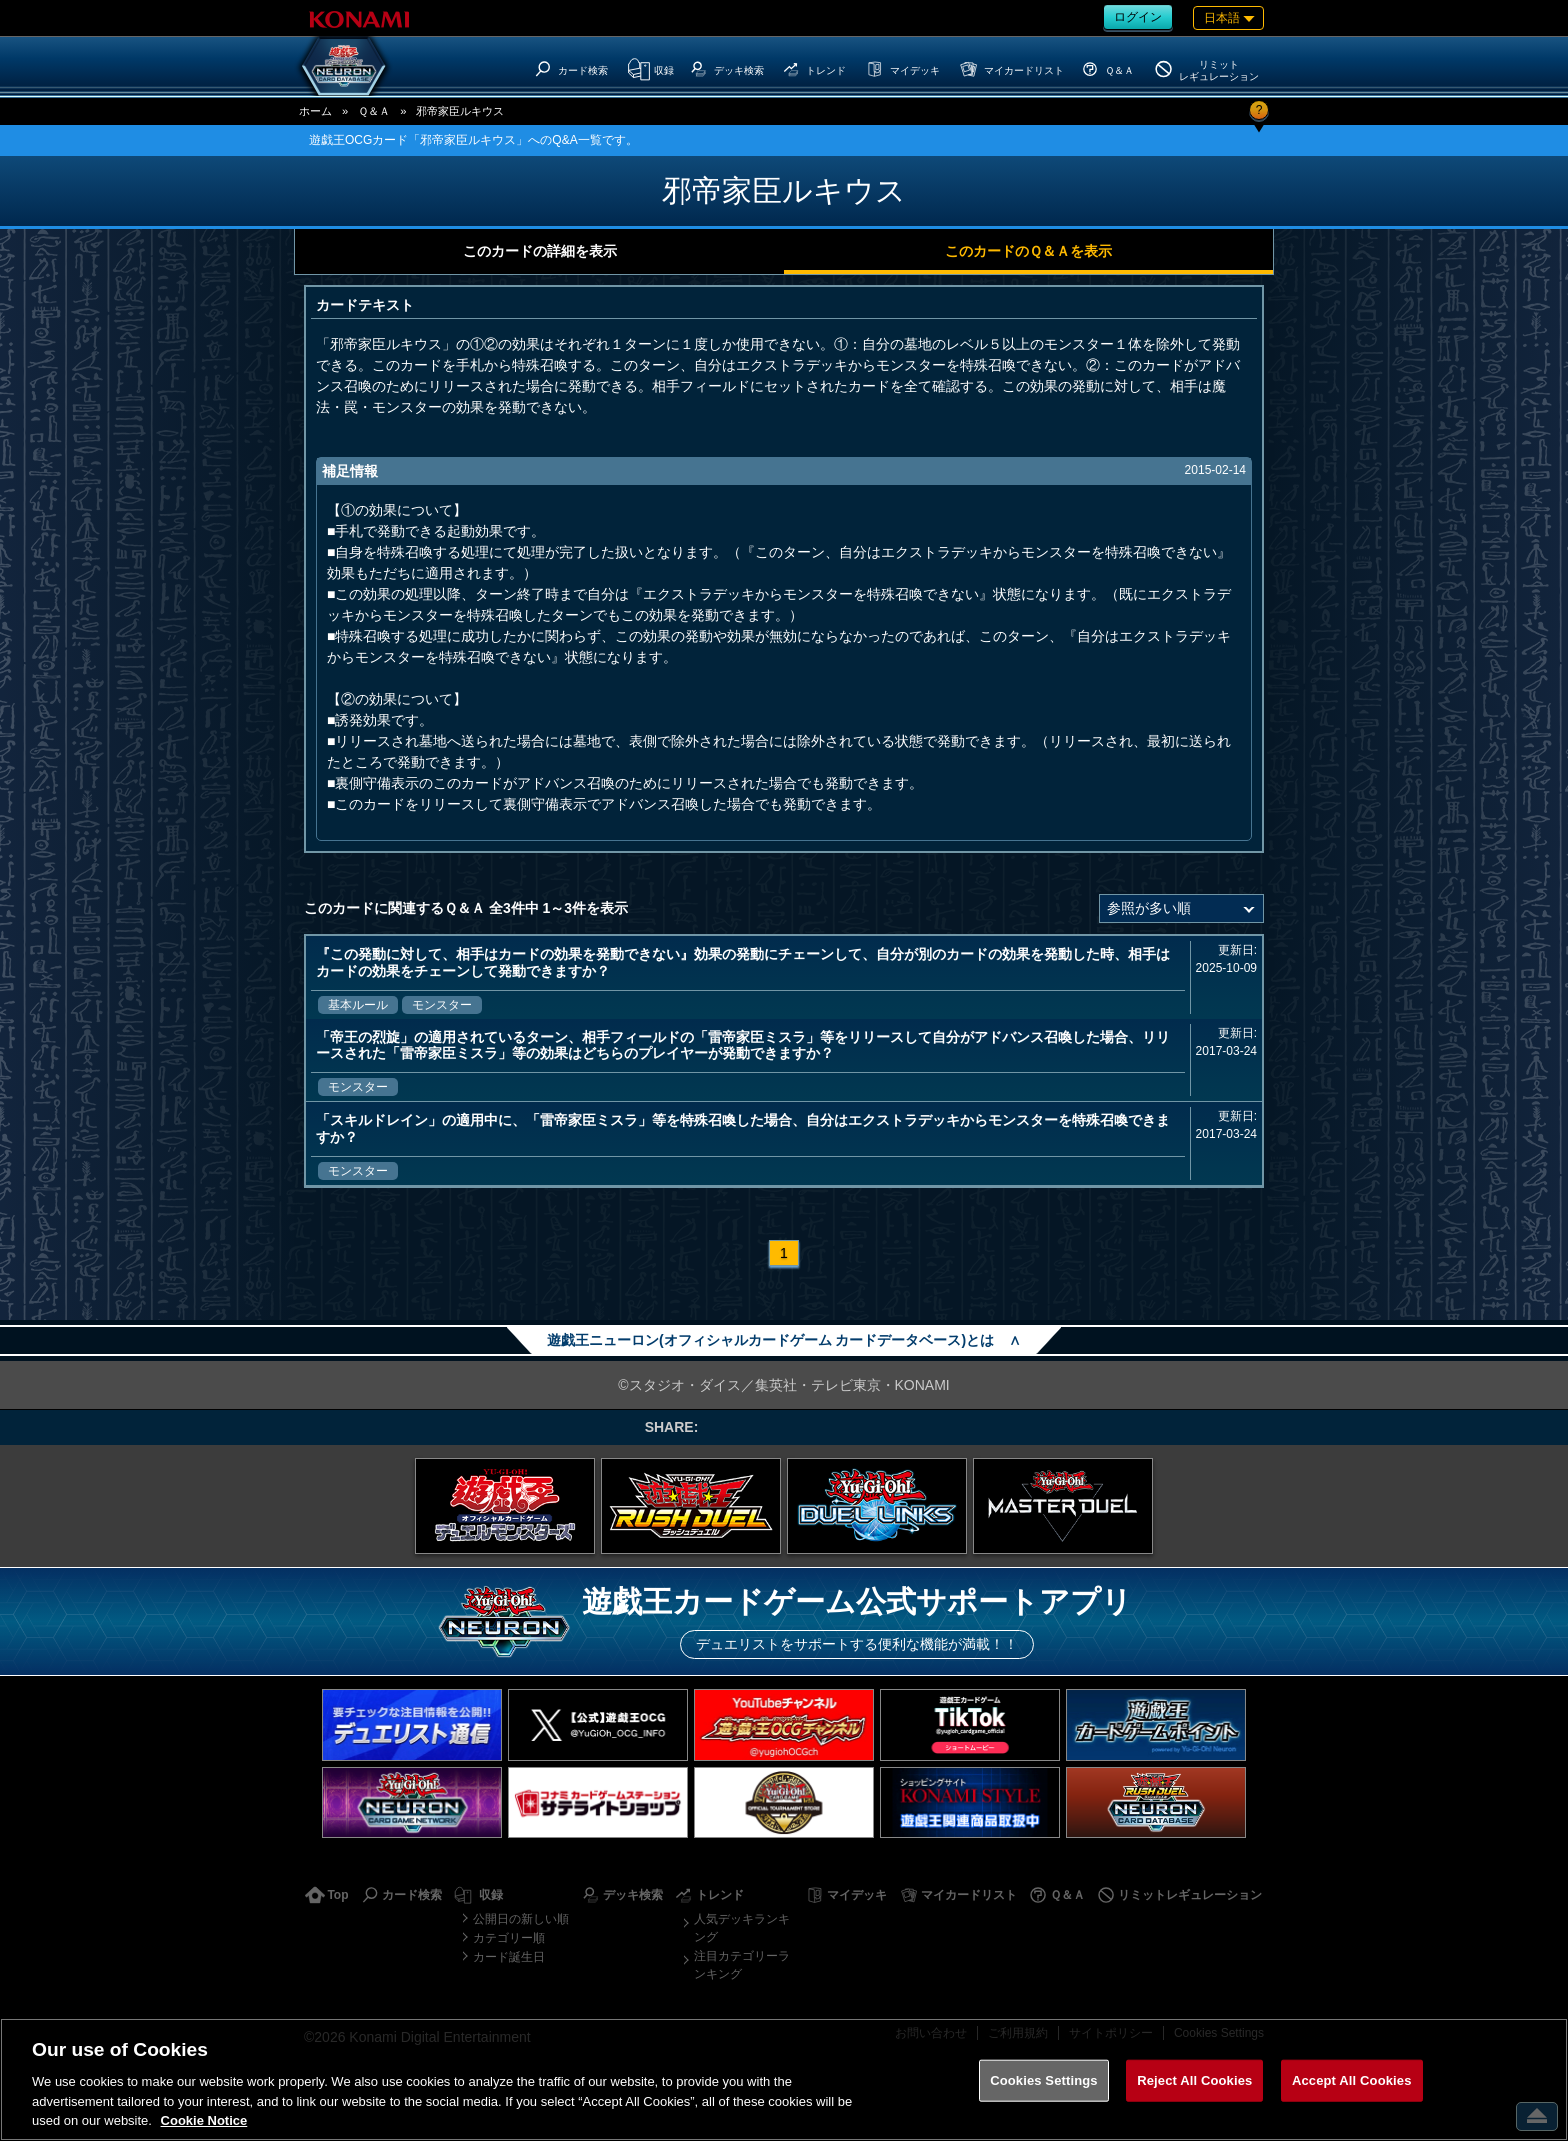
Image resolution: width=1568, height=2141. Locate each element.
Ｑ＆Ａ (374, 111)
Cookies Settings (1044, 2080)
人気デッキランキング (742, 1928)
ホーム (315, 111)
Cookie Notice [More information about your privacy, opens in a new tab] (204, 2120)
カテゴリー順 (509, 1938)
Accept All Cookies (1352, 2080)
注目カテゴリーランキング (742, 1965)
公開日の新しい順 (521, 1919)
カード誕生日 (509, 1957)
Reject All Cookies (1194, 2080)
